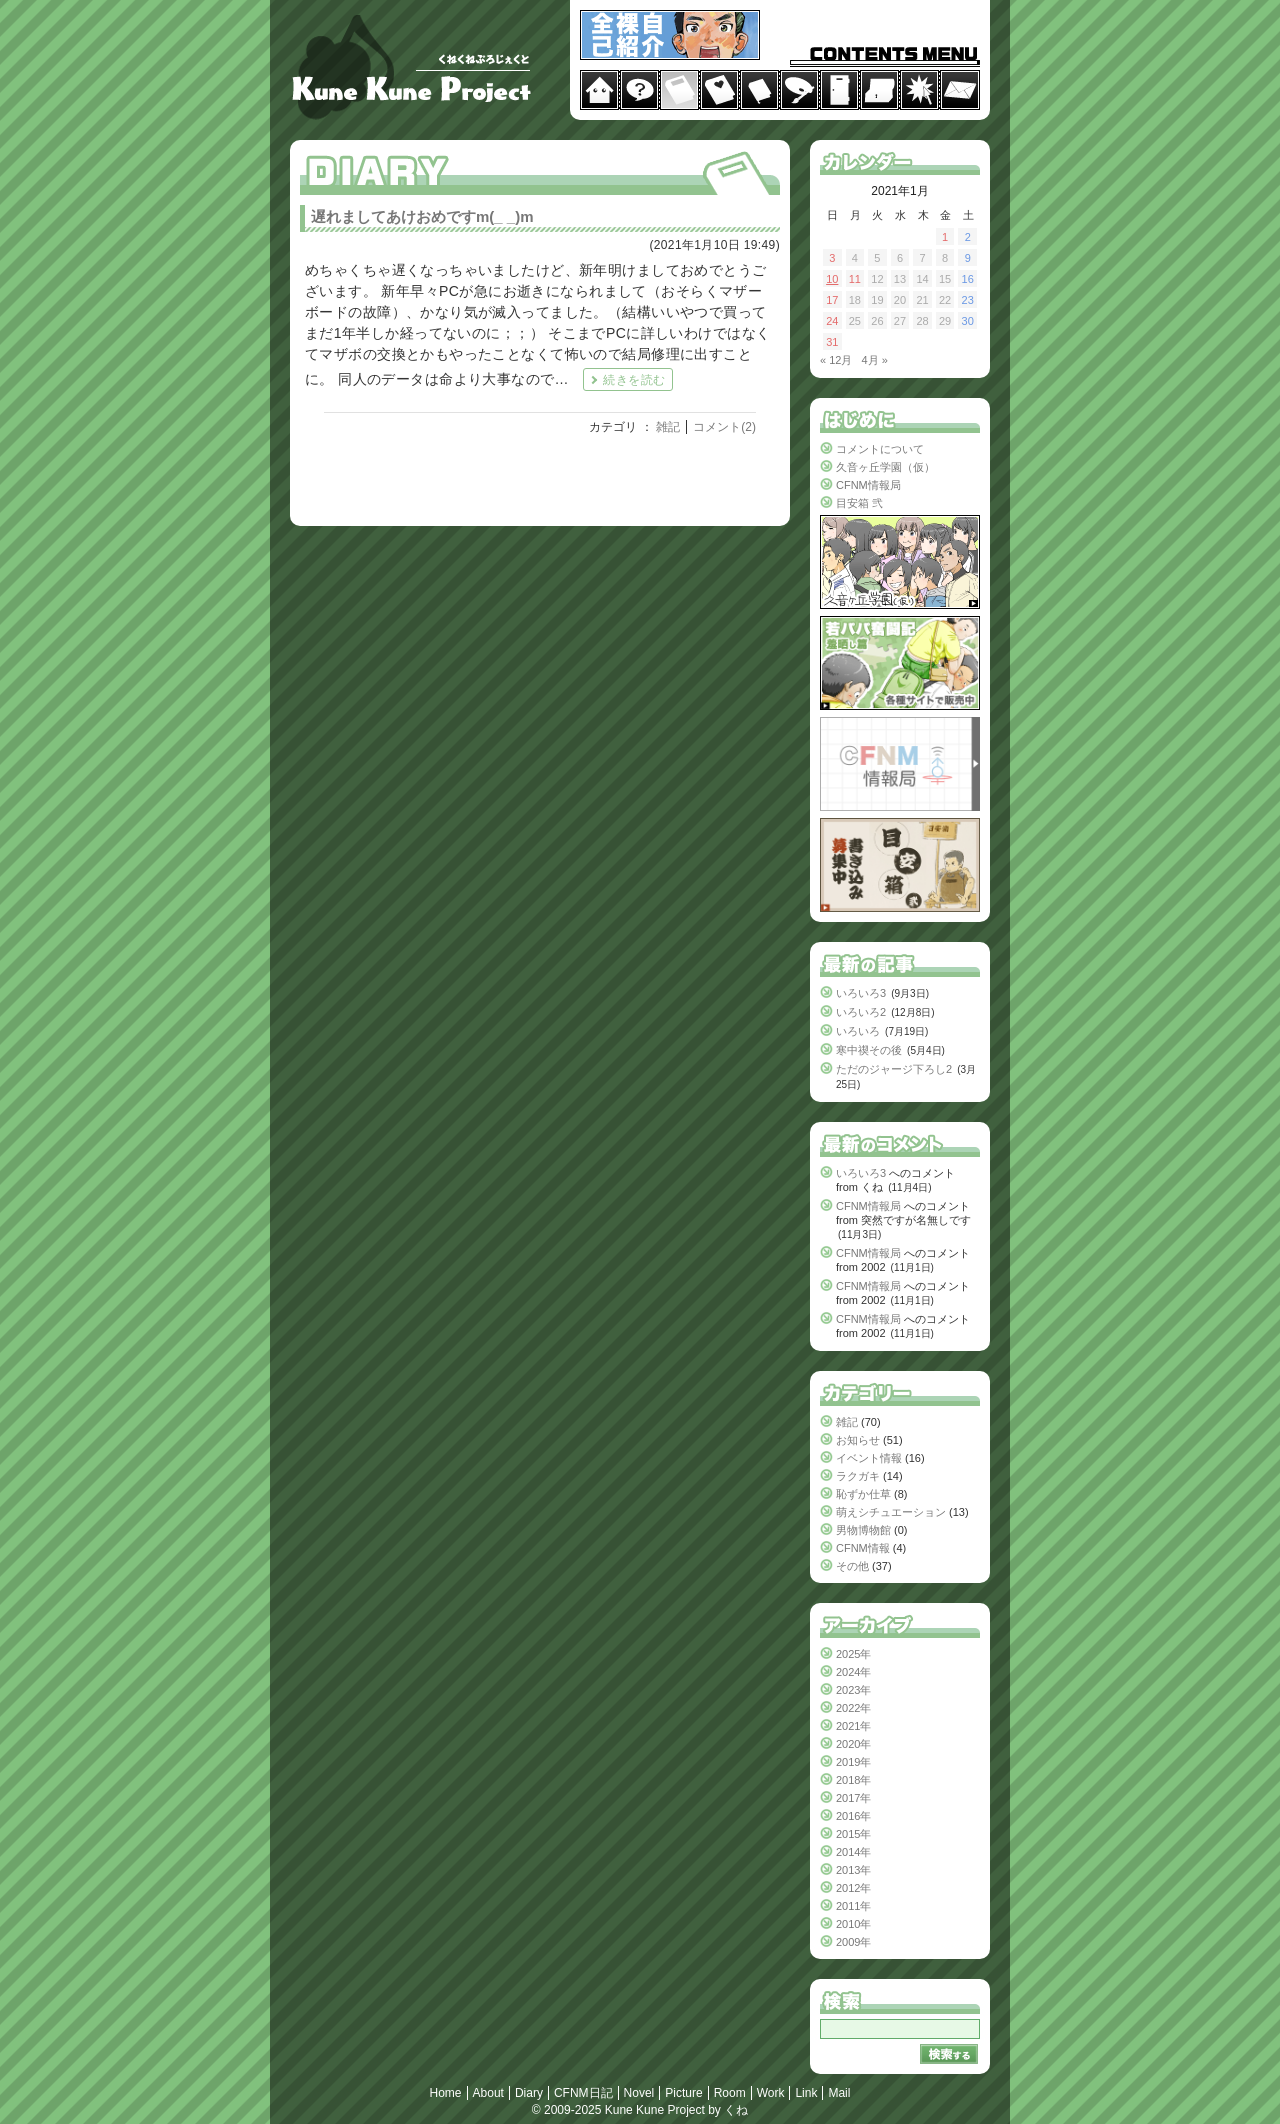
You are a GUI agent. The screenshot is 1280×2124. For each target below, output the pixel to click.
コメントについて (880, 449)
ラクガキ (858, 1476)
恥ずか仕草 (863, 1494)
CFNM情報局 (868, 485)
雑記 (668, 427)
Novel (639, 2093)
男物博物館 (863, 1530)
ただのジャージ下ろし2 (894, 1069)
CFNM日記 (583, 2093)
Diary (529, 2093)
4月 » (875, 360)
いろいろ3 (861, 993)
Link (806, 2093)
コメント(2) (724, 427)
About (488, 2093)
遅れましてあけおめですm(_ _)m (422, 216)
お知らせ (858, 1440)
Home (446, 2093)
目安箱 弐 (859, 503)
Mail (839, 2093)
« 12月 (836, 360)
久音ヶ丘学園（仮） (885, 467)
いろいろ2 (861, 1012)
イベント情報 (869, 1458)
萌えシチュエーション (891, 1512)
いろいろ (858, 1031)
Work (771, 2093)
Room (730, 2093)
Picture (683, 2093)
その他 (852, 1566)
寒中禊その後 (869, 1050)
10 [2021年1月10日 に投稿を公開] (832, 279)
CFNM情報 (863, 1548)
